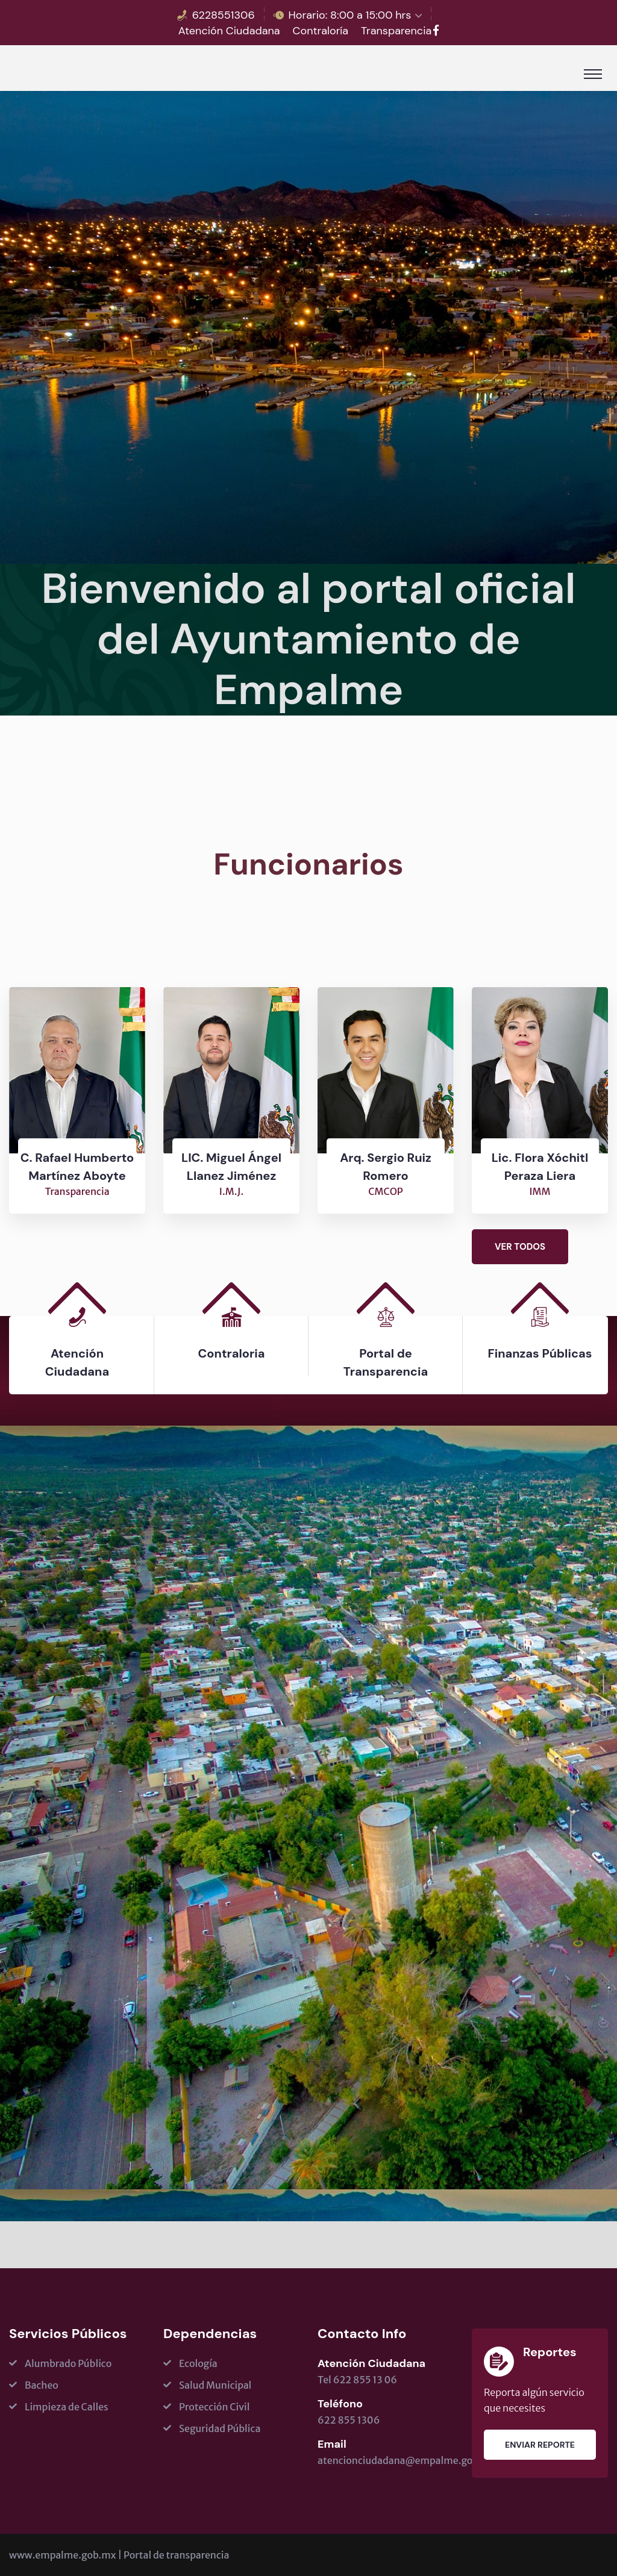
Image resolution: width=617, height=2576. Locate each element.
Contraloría (321, 30)
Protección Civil (214, 2407)
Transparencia (396, 30)
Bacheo (41, 2385)
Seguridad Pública (219, 2428)
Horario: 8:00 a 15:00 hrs (350, 15)
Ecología (198, 2363)
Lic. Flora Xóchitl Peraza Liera (540, 1167)
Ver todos (520, 1247)
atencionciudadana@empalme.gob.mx (407, 2460)
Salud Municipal (215, 2385)
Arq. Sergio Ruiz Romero (385, 1167)
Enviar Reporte (540, 2444)
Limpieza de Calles (66, 2407)
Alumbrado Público (68, 2363)
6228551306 (223, 15)
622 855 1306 (349, 2420)
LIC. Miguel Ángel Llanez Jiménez (231, 1167)
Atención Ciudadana (229, 30)
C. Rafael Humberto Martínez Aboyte (77, 1167)
